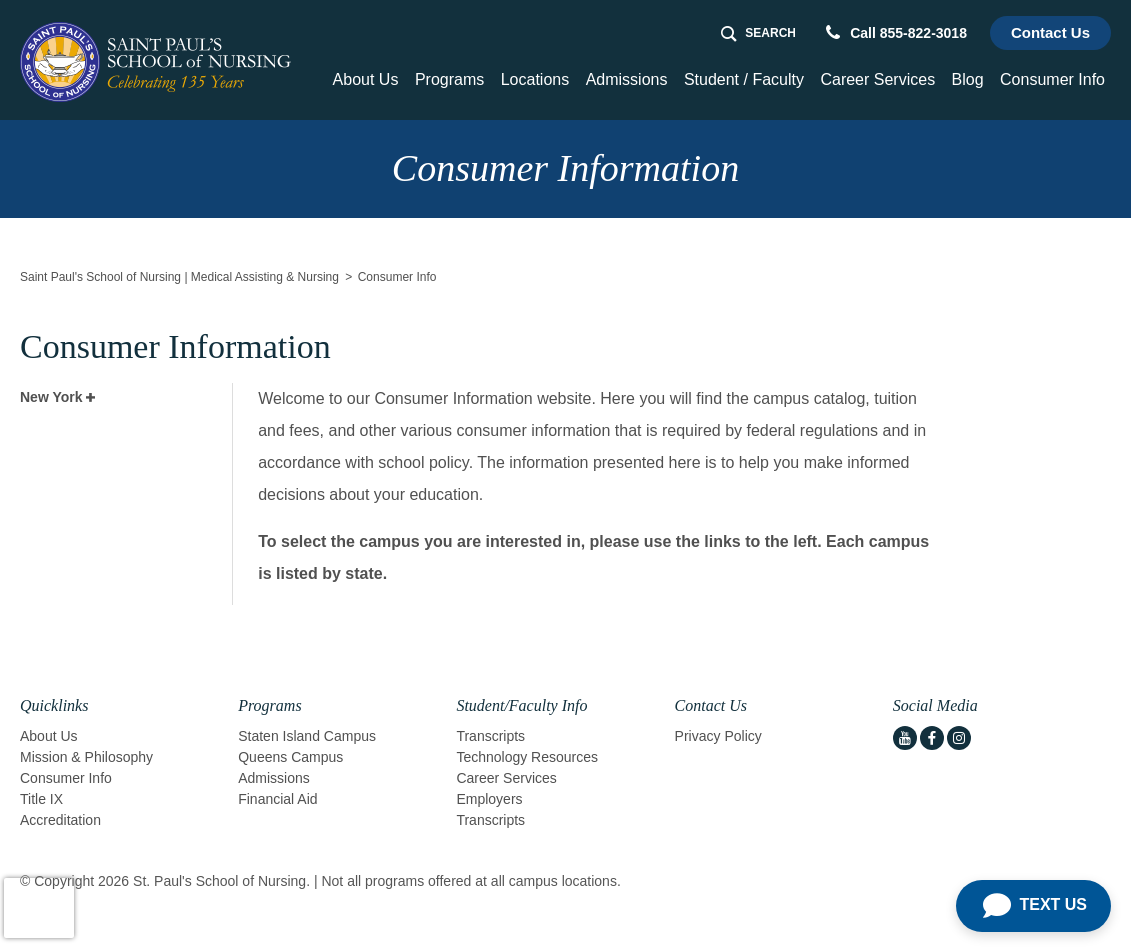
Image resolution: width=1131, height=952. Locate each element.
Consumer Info (66, 778)
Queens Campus (290, 757)
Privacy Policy (718, 736)
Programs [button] (449, 79)
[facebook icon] (932, 738)
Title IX (41, 799)
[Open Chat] (1033, 906)
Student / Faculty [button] (744, 79)
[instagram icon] (959, 738)
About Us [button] (366, 79)
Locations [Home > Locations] (535, 79)
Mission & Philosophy (86, 757)
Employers (489, 799)
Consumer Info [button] (1052, 79)
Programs (269, 705)
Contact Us (1050, 32)
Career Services (506, 778)
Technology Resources (527, 757)
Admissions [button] (627, 79)
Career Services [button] (877, 79)
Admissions (274, 778)
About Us (49, 736)
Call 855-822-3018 (896, 33)
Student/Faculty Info (521, 705)
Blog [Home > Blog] (968, 79)
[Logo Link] (156, 62)
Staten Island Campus (307, 736)
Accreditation (60, 820)
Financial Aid (277, 799)
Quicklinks (54, 705)
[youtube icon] (905, 738)
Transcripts (490, 736)
